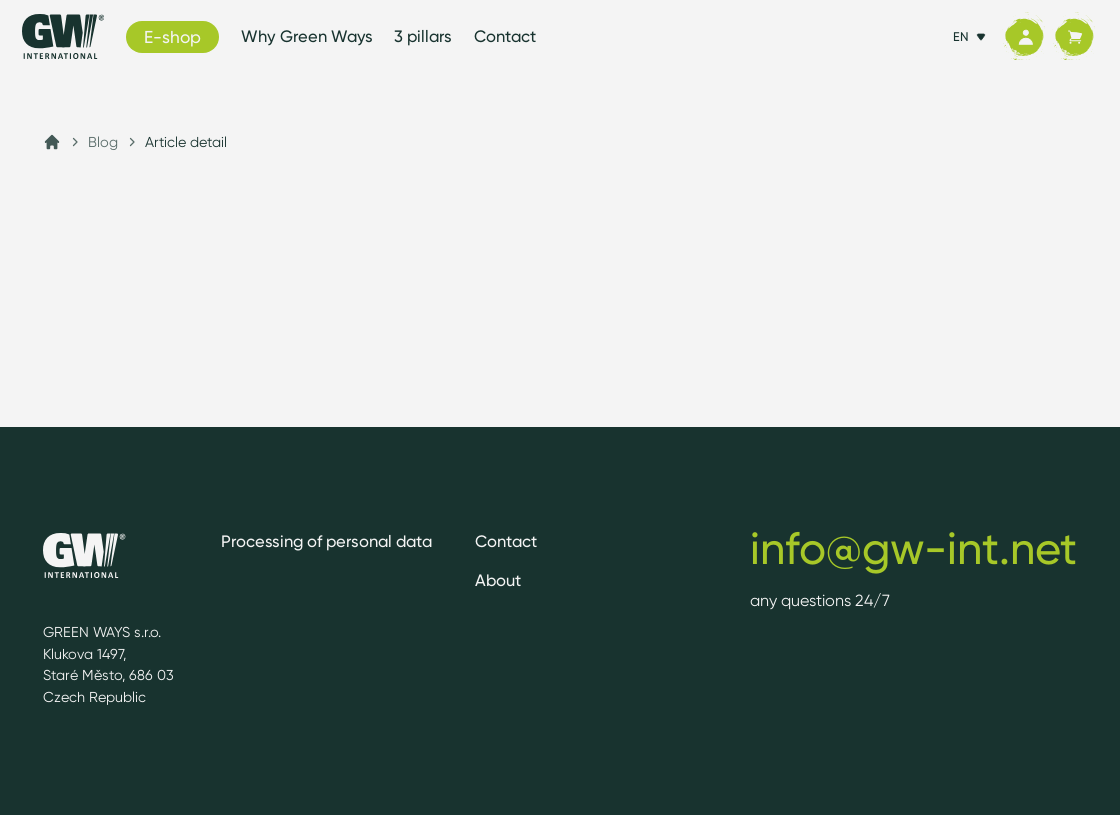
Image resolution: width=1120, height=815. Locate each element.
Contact (505, 36)
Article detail (186, 141)
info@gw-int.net (913, 548)
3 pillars (423, 36)
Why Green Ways (307, 36)
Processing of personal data (326, 541)
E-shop (172, 36)
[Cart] (1074, 37)
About (498, 580)
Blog (103, 141)
